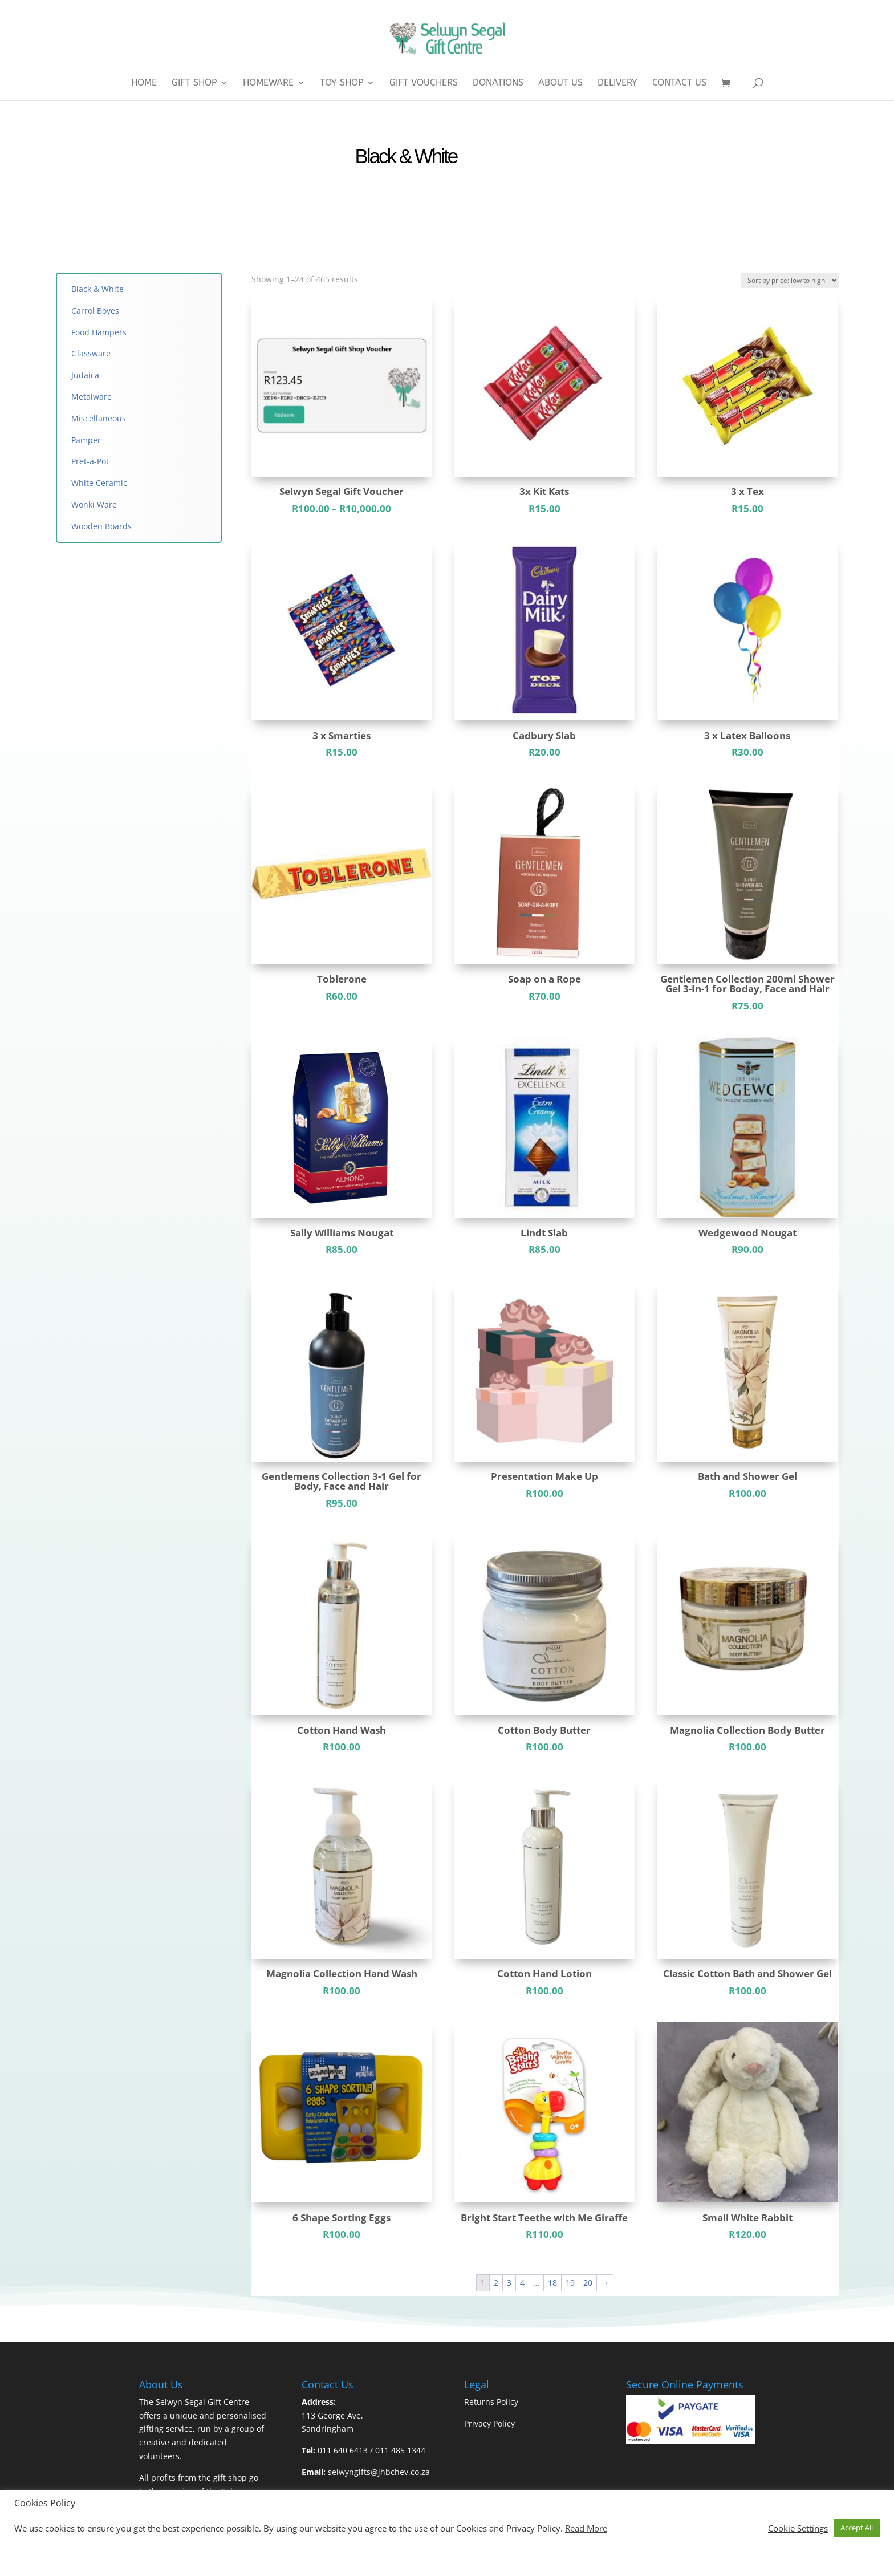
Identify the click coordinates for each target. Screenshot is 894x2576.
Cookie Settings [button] (798, 2528)
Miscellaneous (99, 418)
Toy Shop (341, 83)
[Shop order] (790, 280)
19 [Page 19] (570, 2282)
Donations (498, 83)
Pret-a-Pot (90, 461)
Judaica (85, 375)
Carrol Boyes (95, 310)
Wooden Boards (101, 526)
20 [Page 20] (587, 2282)
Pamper (86, 440)
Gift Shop (194, 83)
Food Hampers (99, 332)
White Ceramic (99, 482)
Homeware (268, 83)
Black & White (97, 288)
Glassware (91, 353)
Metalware (91, 396)
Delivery (617, 83)
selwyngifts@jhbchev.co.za (379, 2472)
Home (144, 83)
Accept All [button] (856, 2527)
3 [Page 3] (509, 2282)
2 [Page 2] (496, 2282)
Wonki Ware (94, 504)
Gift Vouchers (423, 83)
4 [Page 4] (522, 2282)
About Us (560, 83)
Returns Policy (491, 2401)
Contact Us (679, 83)
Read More (586, 2528)
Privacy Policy (489, 2423)
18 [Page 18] (552, 2282)
